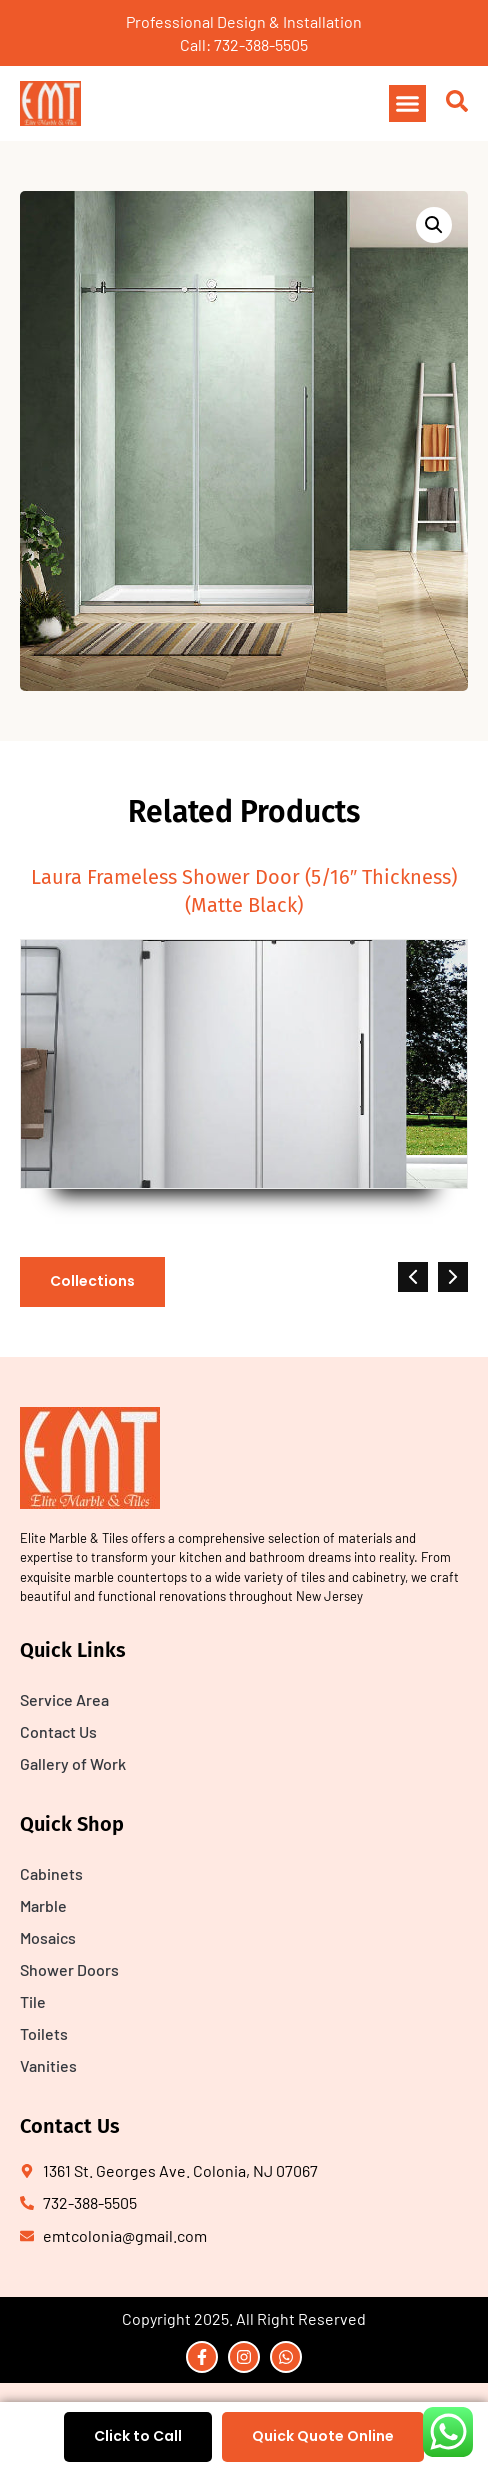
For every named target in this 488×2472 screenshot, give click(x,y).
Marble (43, 1905)
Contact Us (58, 1731)
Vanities (48, 2065)
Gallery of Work (73, 1763)
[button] (408, 104)
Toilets (44, 2033)
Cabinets (51, 1873)
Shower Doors (69, 1969)
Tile (33, 2001)
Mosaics (48, 1937)
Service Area (64, 1699)
